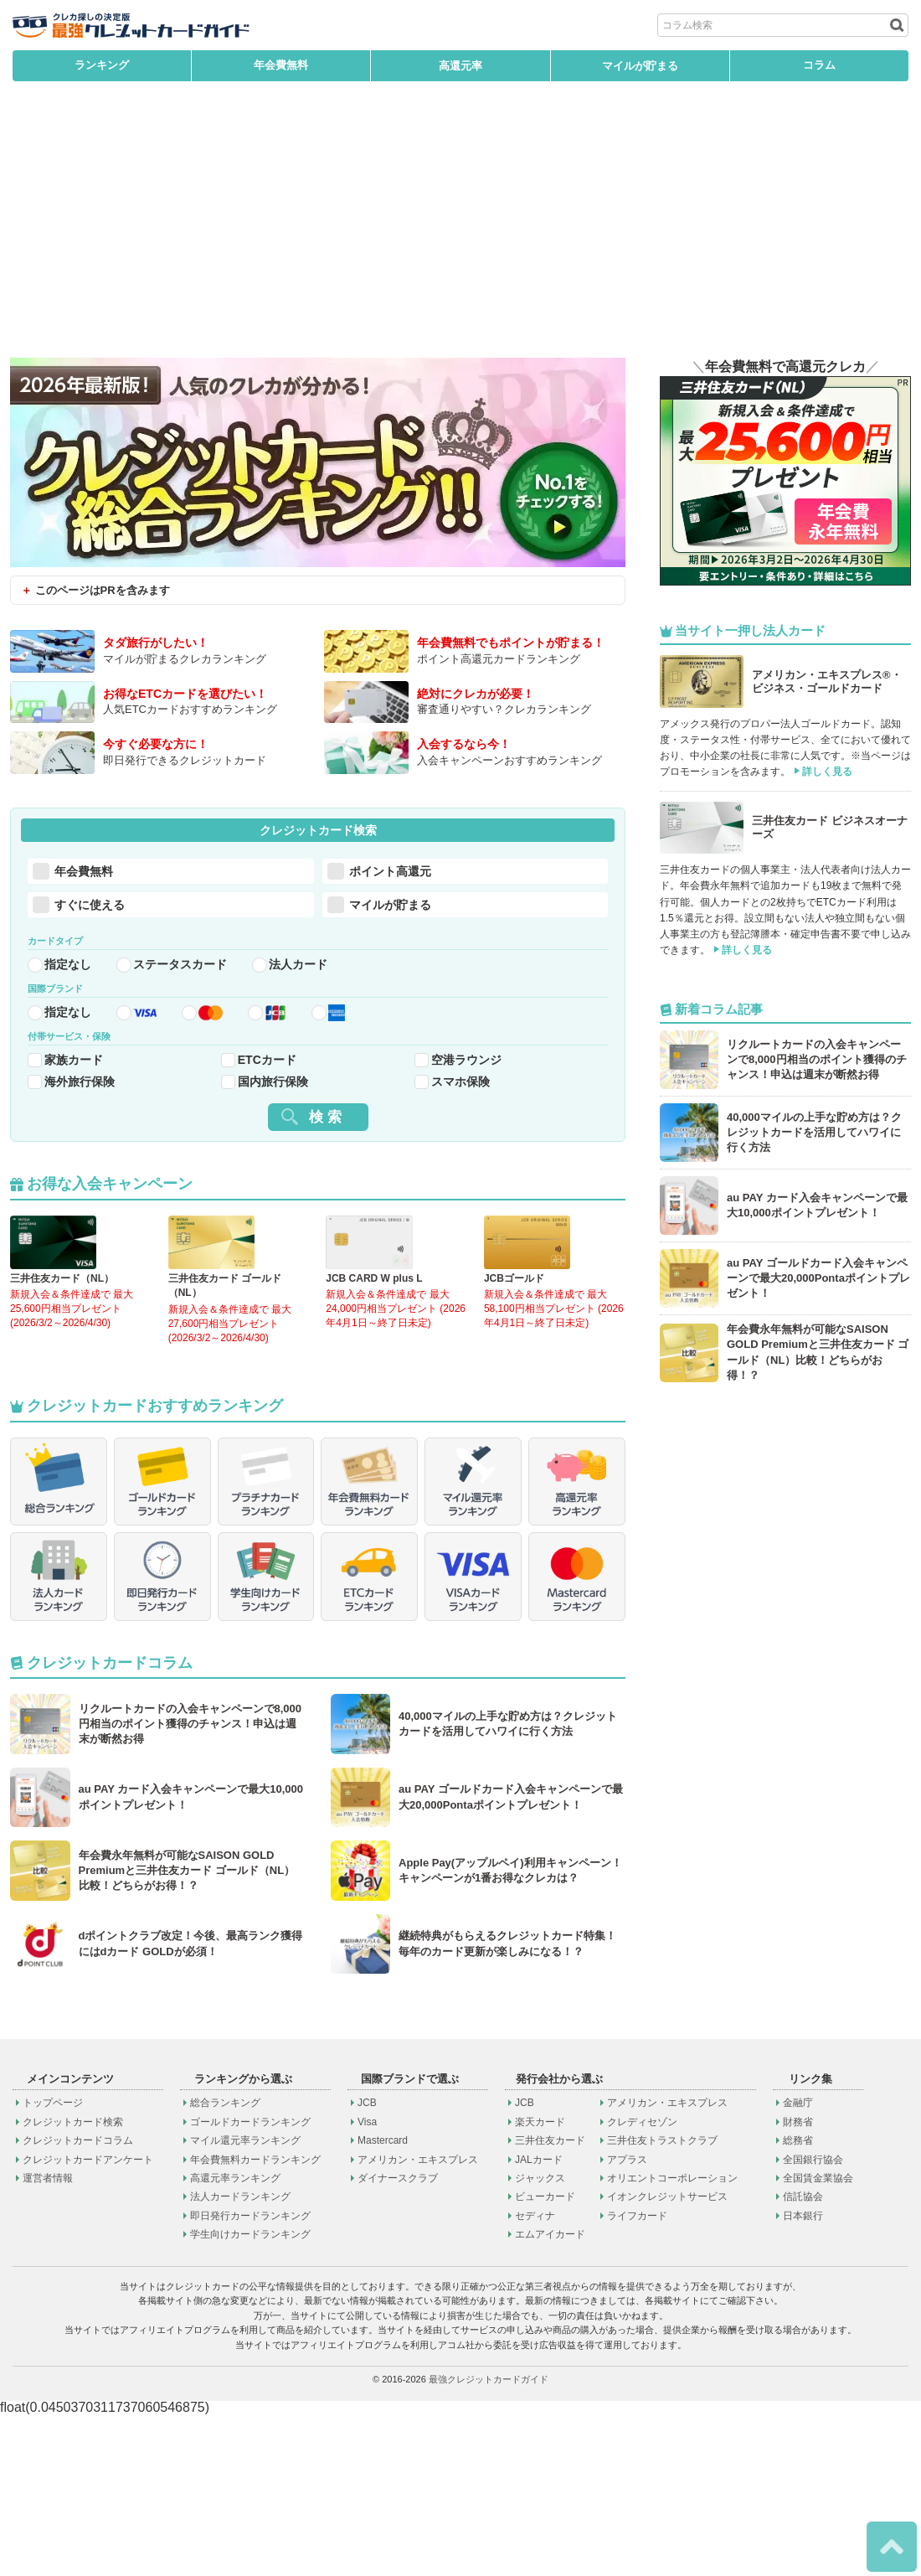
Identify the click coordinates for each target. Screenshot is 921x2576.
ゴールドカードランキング (250, 2283)
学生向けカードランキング (250, 2396)
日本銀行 (803, 2377)
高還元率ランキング (235, 2340)
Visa (367, 2283)
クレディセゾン (642, 2283)
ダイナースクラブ (398, 2340)
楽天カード (540, 2283)
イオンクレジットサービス (667, 2358)
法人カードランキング (240, 2358)
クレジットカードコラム (78, 2302)
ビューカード (545, 2358)
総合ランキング (225, 2264)
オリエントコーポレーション (672, 2340)
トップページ (53, 2264)
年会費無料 (281, 65)
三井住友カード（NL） (62, 1344)
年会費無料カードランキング (255, 2321)
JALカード (539, 2321)
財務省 (798, 2283)
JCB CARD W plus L (374, 1344)
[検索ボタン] (895, 25)
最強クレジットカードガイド (488, 2541)
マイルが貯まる (640, 65)
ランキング (102, 65)
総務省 (798, 2302)
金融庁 (798, 2264)
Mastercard (383, 2302)
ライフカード (637, 2377)
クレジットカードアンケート (88, 2321)
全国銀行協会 (813, 2321)
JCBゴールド (514, 1344)
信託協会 (803, 2358)
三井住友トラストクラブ (662, 2302)
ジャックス (540, 2340)
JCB (367, 2264)
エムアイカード (550, 2396)
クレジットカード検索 (73, 2283)
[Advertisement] (460, 232)
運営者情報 (48, 2340)
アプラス (627, 2321)
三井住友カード (550, 2302)
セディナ (535, 2377)
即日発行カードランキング (250, 2377)
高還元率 (460, 65)
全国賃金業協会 (818, 2340)
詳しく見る (827, 771)
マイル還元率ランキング (245, 2302)
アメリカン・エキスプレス (418, 2321)
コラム (819, 65)
